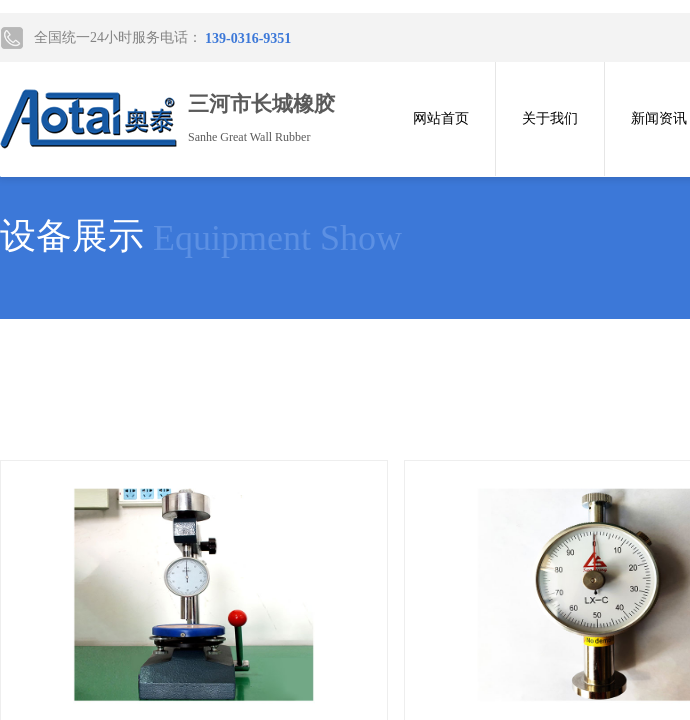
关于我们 (550, 118)
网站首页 (441, 118)
